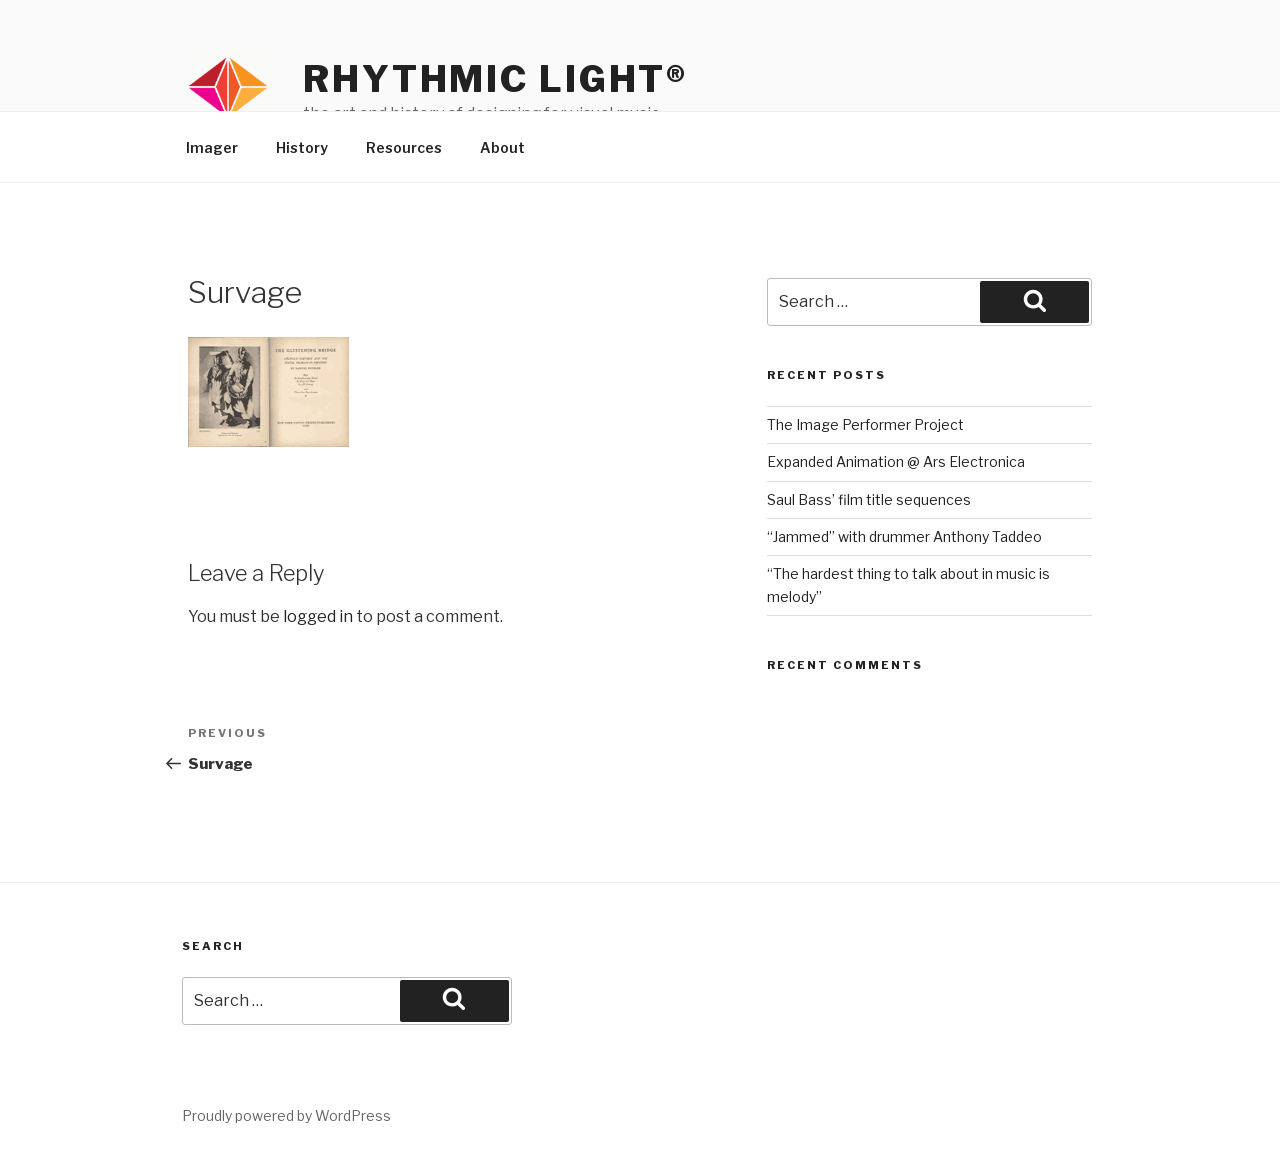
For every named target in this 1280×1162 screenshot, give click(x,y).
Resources (404, 147)
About (502, 147)
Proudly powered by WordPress (286, 1115)
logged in (318, 616)
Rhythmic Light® (495, 79)
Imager (212, 147)
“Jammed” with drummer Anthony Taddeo (904, 536)
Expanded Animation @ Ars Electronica (896, 461)
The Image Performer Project (865, 424)
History (302, 147)
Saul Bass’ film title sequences (869, 499)
